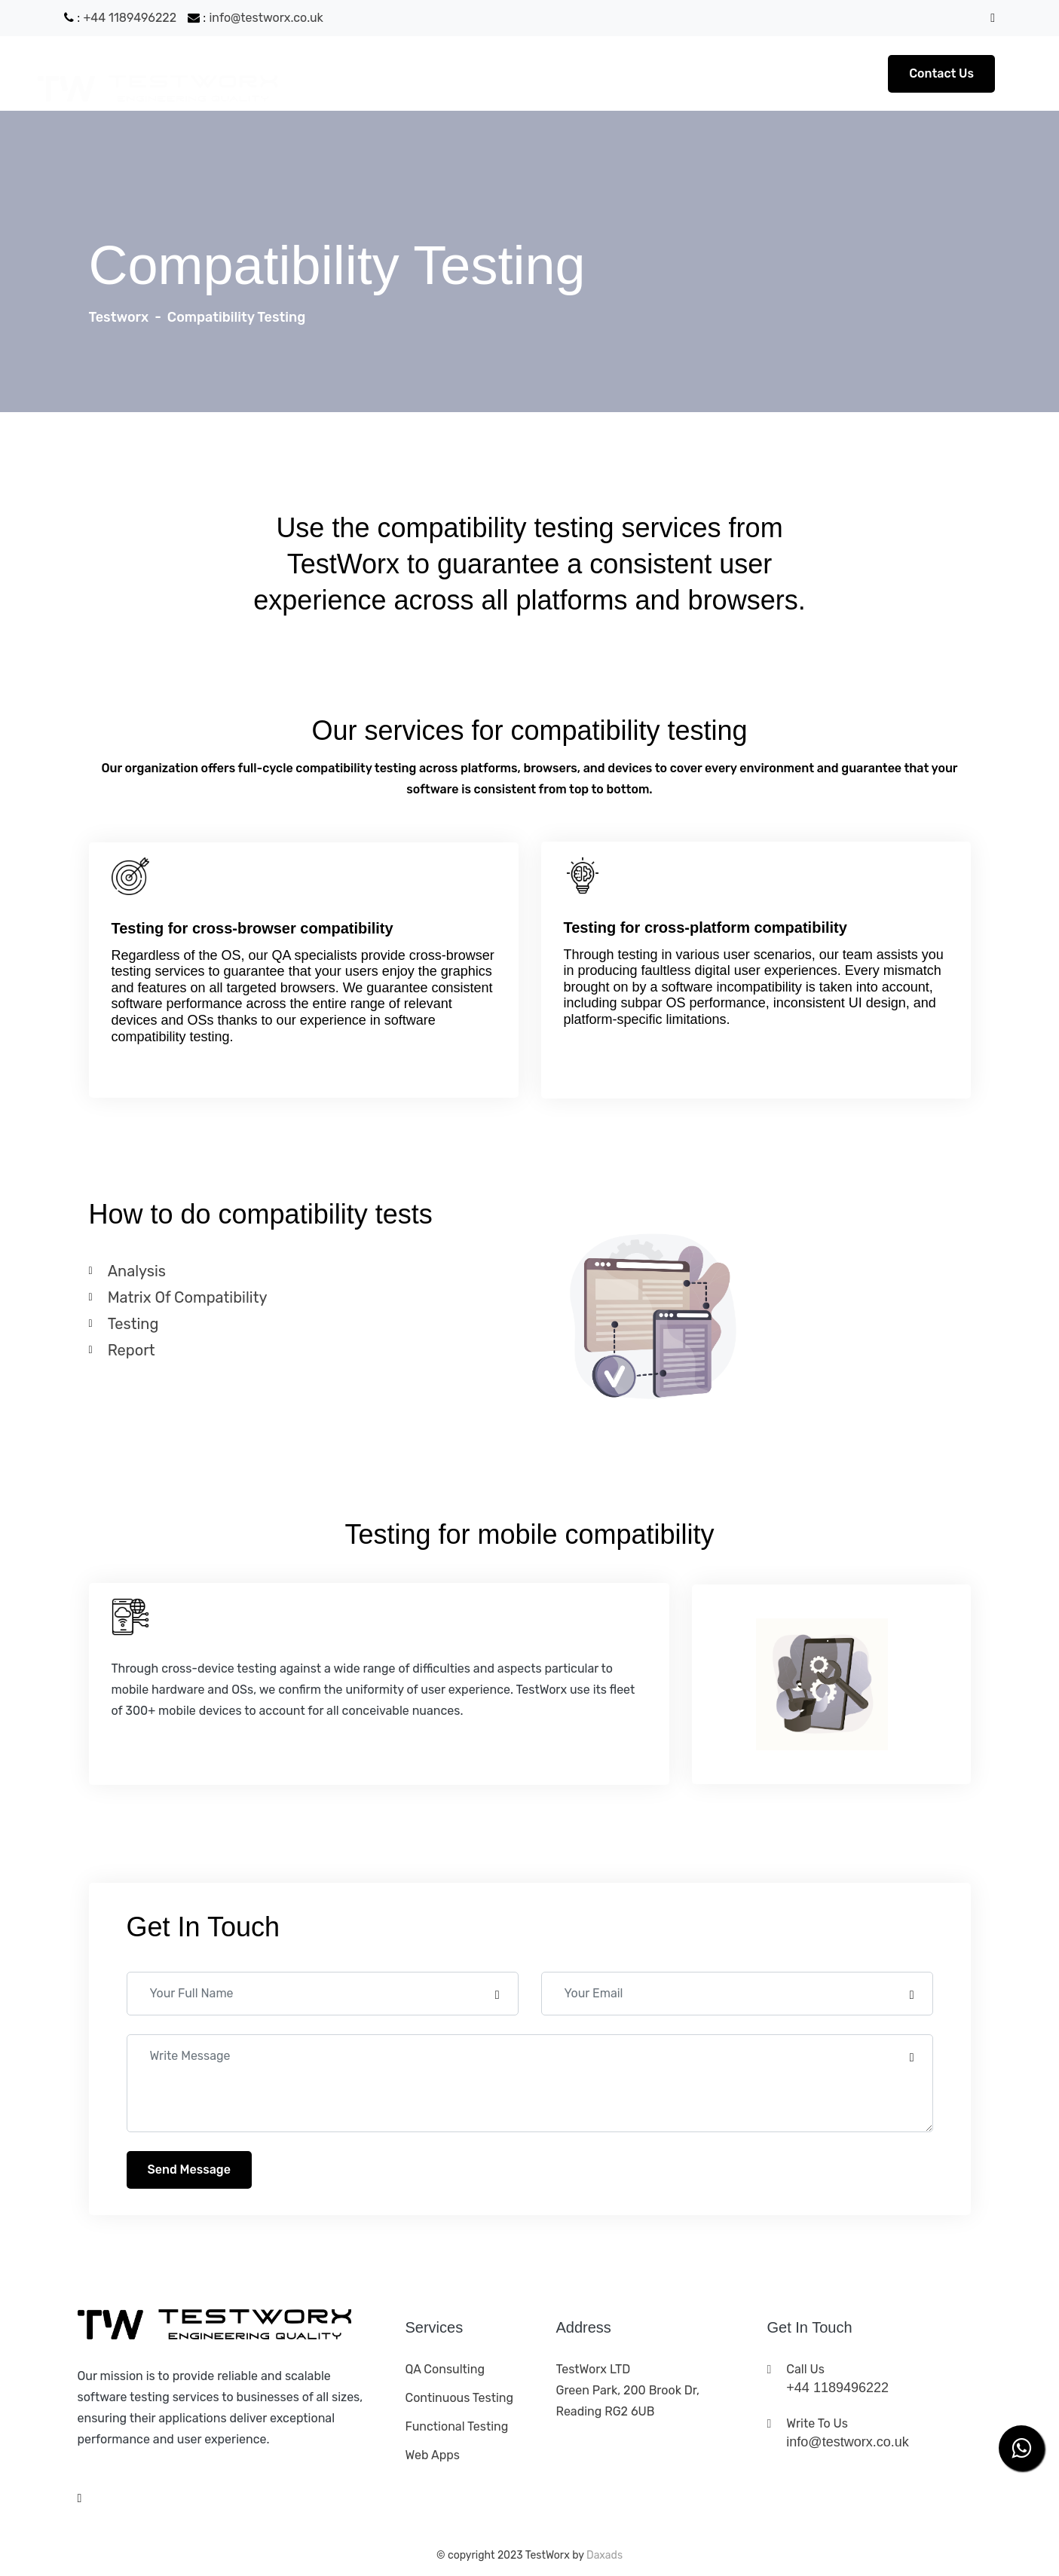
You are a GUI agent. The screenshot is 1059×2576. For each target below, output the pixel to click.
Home (378, 73)
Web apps (433, 2455)
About (437, 73)
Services (503, 73)
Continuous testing (460, 2398)
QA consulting (445, 2369)
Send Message (189, 2169)
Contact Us (941, 73)
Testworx (119, 317)
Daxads (604, 2555)
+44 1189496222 (129, 18)
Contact (575, 73)
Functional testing (457, 2426)
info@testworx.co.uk (267, 18)
